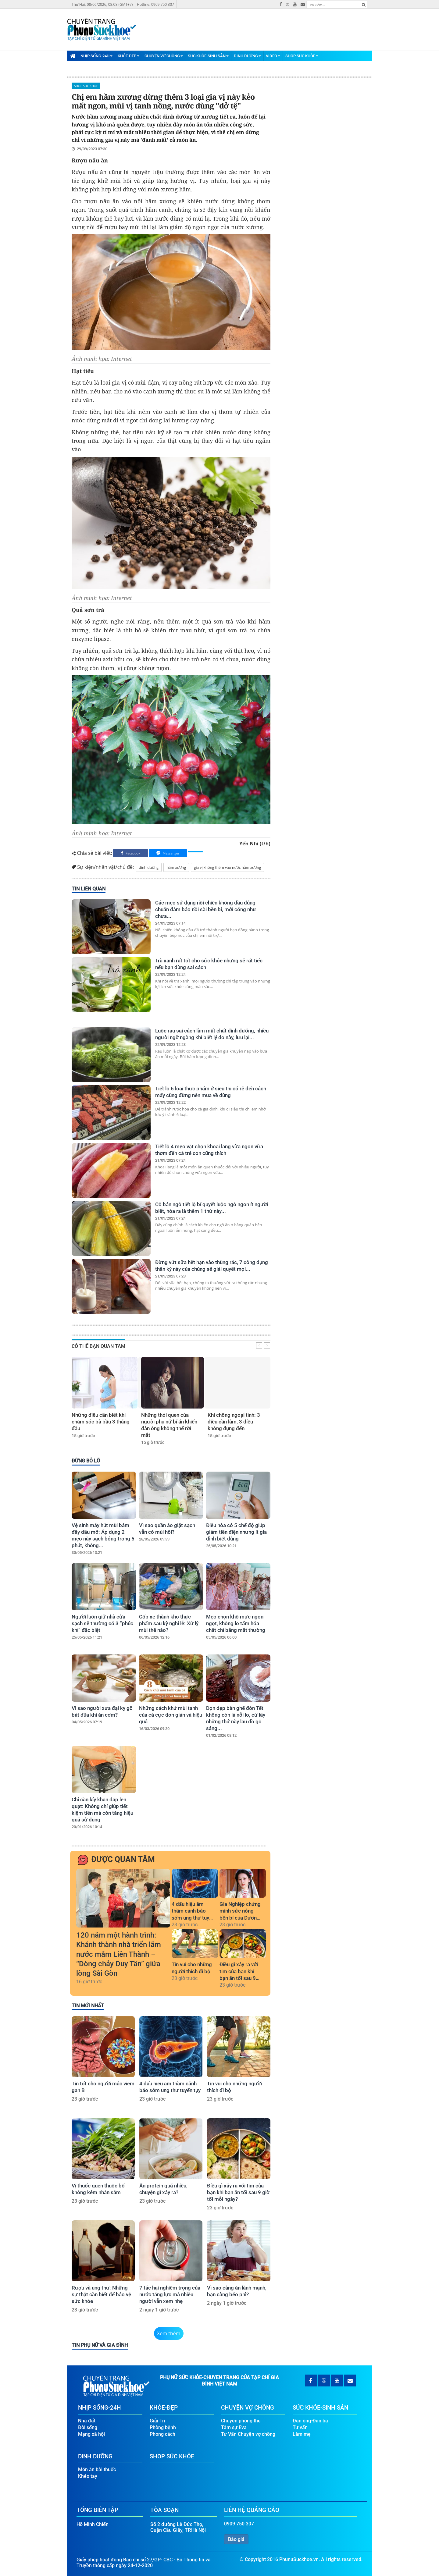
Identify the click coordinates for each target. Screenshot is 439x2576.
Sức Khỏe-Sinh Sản (208, 56)
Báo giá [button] (236, 2539)
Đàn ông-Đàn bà (310, 2421)
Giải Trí (157, 2421)
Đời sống (87, 2427)
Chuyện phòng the (241, 2421)
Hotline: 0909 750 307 (155, 4)
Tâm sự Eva (234, 2427)
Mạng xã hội (91, 2434)
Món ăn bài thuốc (97, 2469)
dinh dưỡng (149, 867)
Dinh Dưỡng (247, 56)
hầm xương (176, 867)
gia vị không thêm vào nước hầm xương (227, 867)
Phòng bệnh (163, 2427)
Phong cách (162, 2434)
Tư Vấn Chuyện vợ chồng (248, 2434)
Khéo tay (87, 2476)
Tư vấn (300, 2427)
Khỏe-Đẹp (128, 56)
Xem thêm (168, 2333)
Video (273, 56)
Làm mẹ (302, 2434)
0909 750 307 (239, 2524)
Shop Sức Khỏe (301, 56)
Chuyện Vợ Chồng (164, 56)
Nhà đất (86, 2421)
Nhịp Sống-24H (96, 56)
